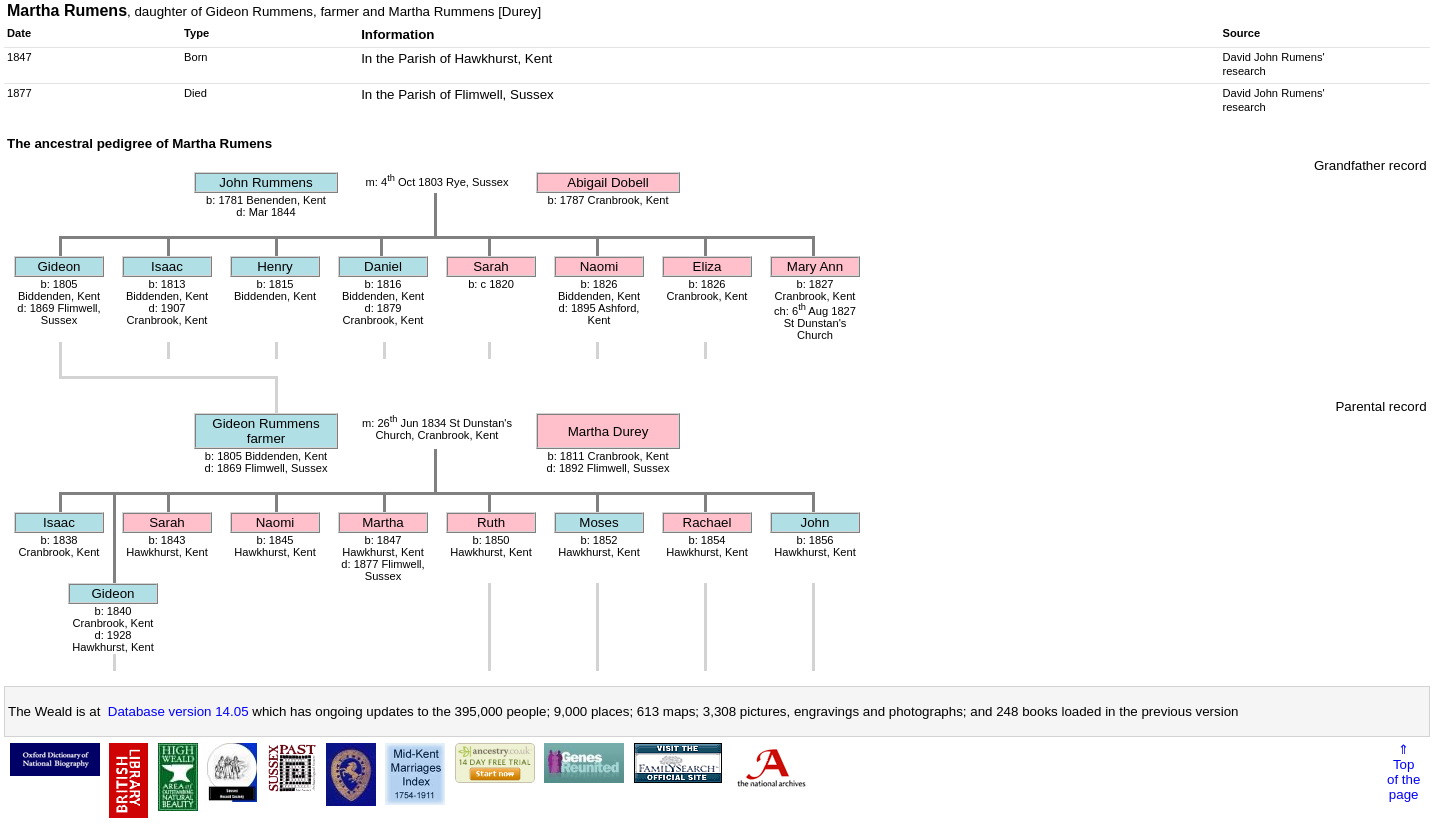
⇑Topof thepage (1403, 772)
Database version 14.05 (178, 711)
